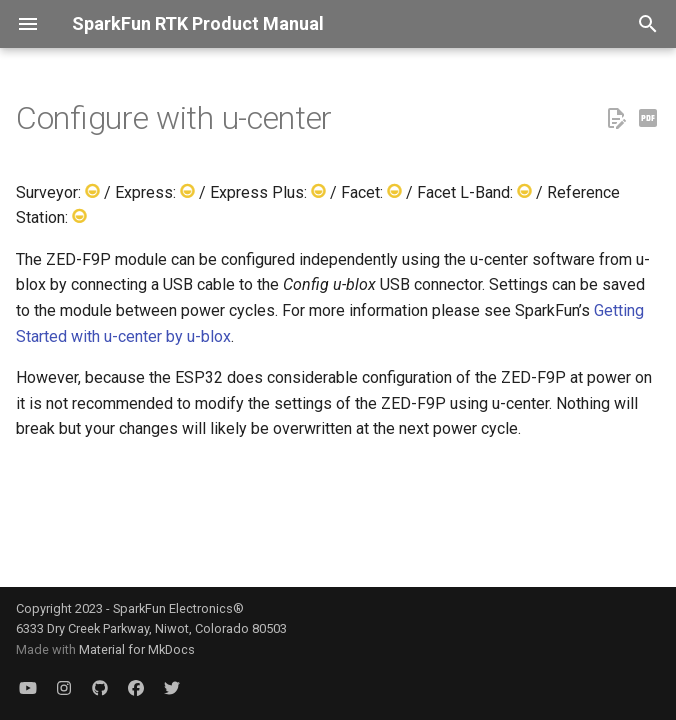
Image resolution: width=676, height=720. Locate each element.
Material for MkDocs (137, 649)
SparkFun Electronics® (178, 608)
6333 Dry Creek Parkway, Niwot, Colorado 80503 (151, 628)
